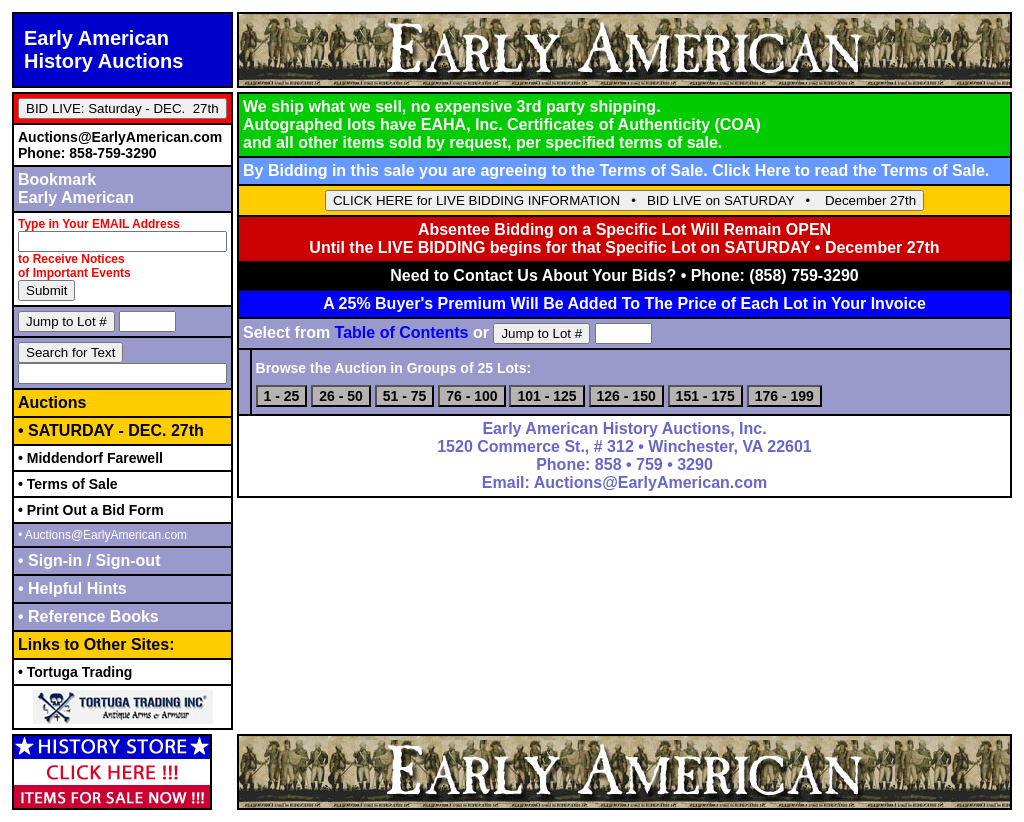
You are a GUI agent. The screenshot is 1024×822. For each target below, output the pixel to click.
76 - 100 (471, 396)
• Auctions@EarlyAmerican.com (102, 535)
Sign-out (125, 560)
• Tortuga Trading (75, 672)
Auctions (52, 402)
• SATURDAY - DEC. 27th (111, 430)
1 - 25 (282, 396)
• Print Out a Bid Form (91, 510)
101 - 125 (546, 396)
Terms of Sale (933, 170)
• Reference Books (88, 616)
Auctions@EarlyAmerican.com (120, 137)
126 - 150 (626, 396)
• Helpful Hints (72, 588)
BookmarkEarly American (76, 188)
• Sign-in (52, 560)
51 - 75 (405, 396)
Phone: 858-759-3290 (87, 153)
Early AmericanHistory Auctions (103, 49)
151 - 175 (705, 396)
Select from (356, 332)
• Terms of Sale (68, 484)
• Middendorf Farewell (90, 458)
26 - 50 (341, 396)
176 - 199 (784, 396)
